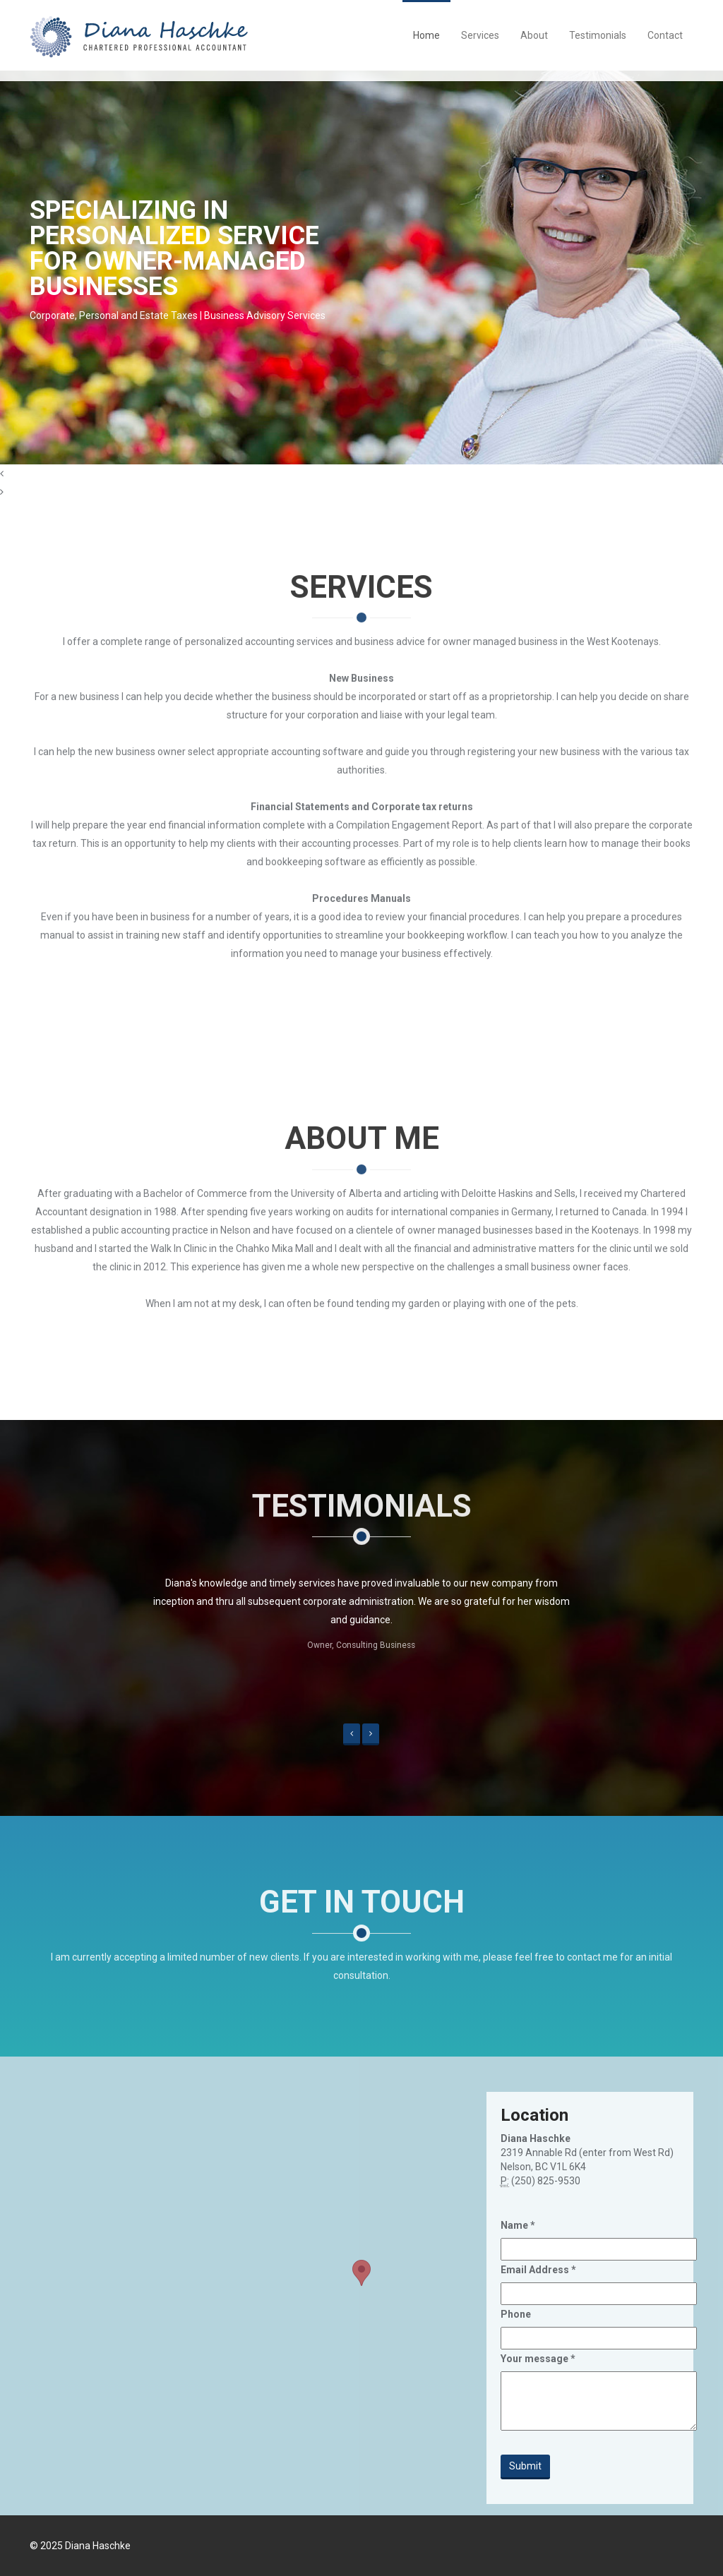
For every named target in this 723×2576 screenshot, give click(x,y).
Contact (665, 35)
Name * (518, 2225)
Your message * (538, 2358)
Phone (516, 2314)
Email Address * (538, 2269)
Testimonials (597, 35)
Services (480, 35)
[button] (351, 1734)
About (534, 35)
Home (426, 35)
